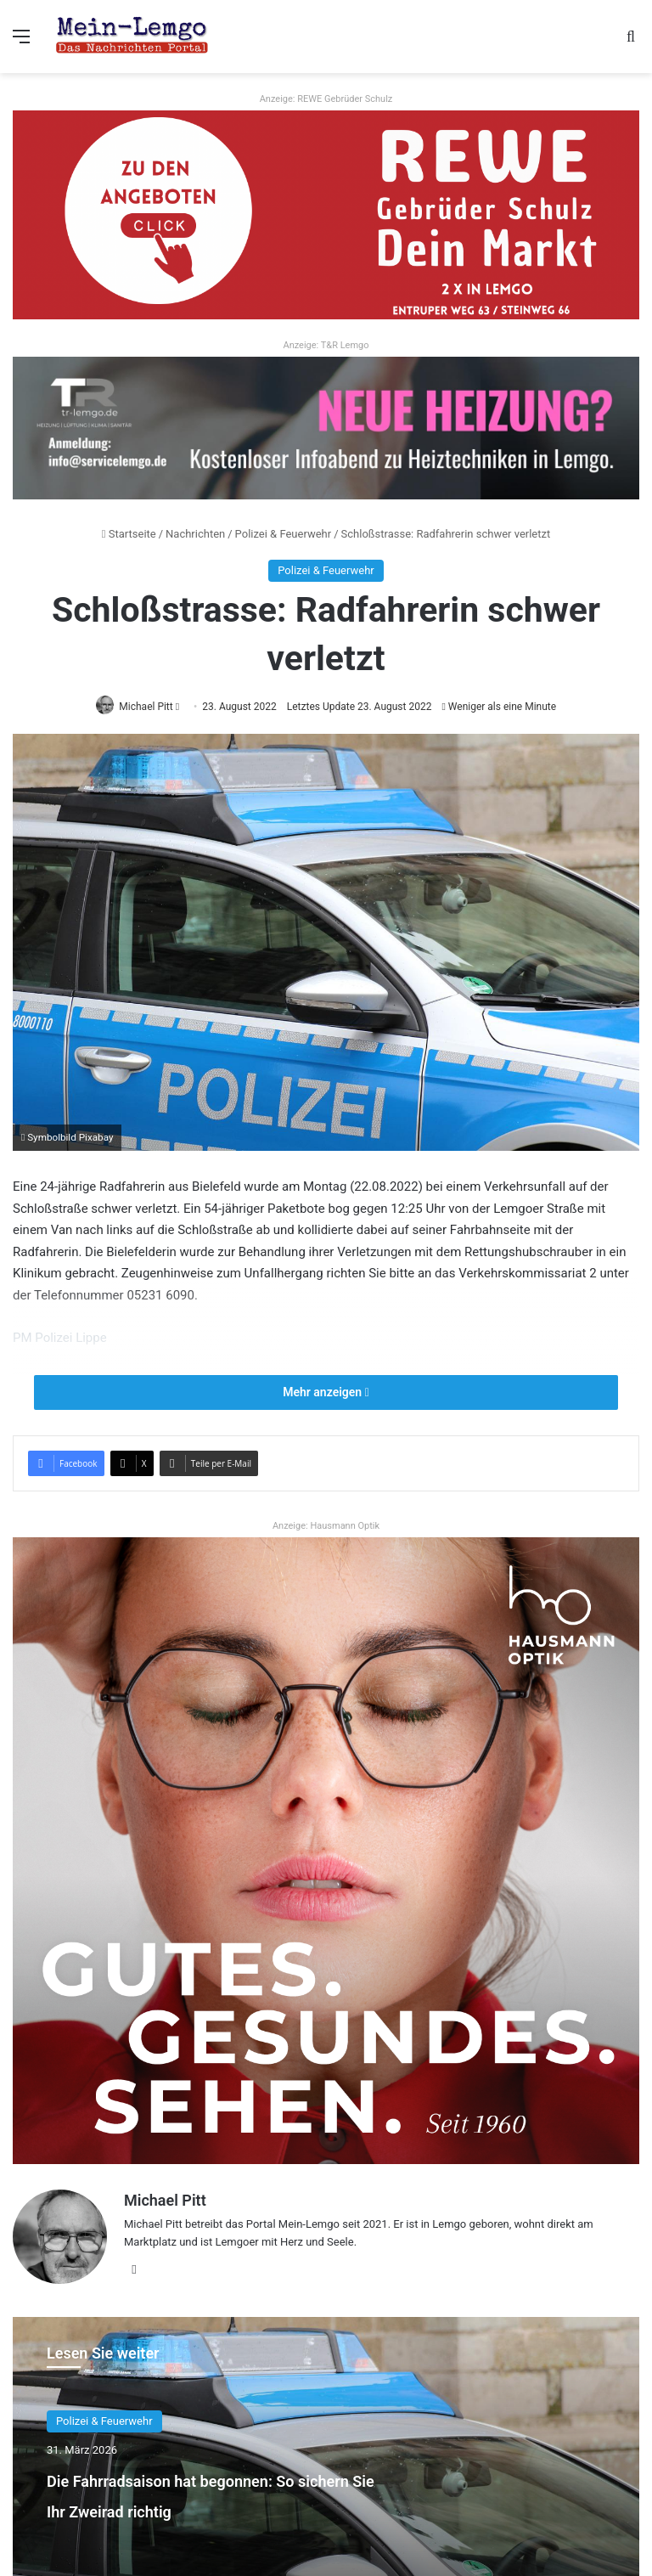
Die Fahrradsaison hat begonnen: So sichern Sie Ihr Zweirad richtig (210, 2501)
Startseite (129, 533)
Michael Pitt (165, 2201)
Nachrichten (195, 533)
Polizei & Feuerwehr (283, 533)
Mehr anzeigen (326, 1393)
